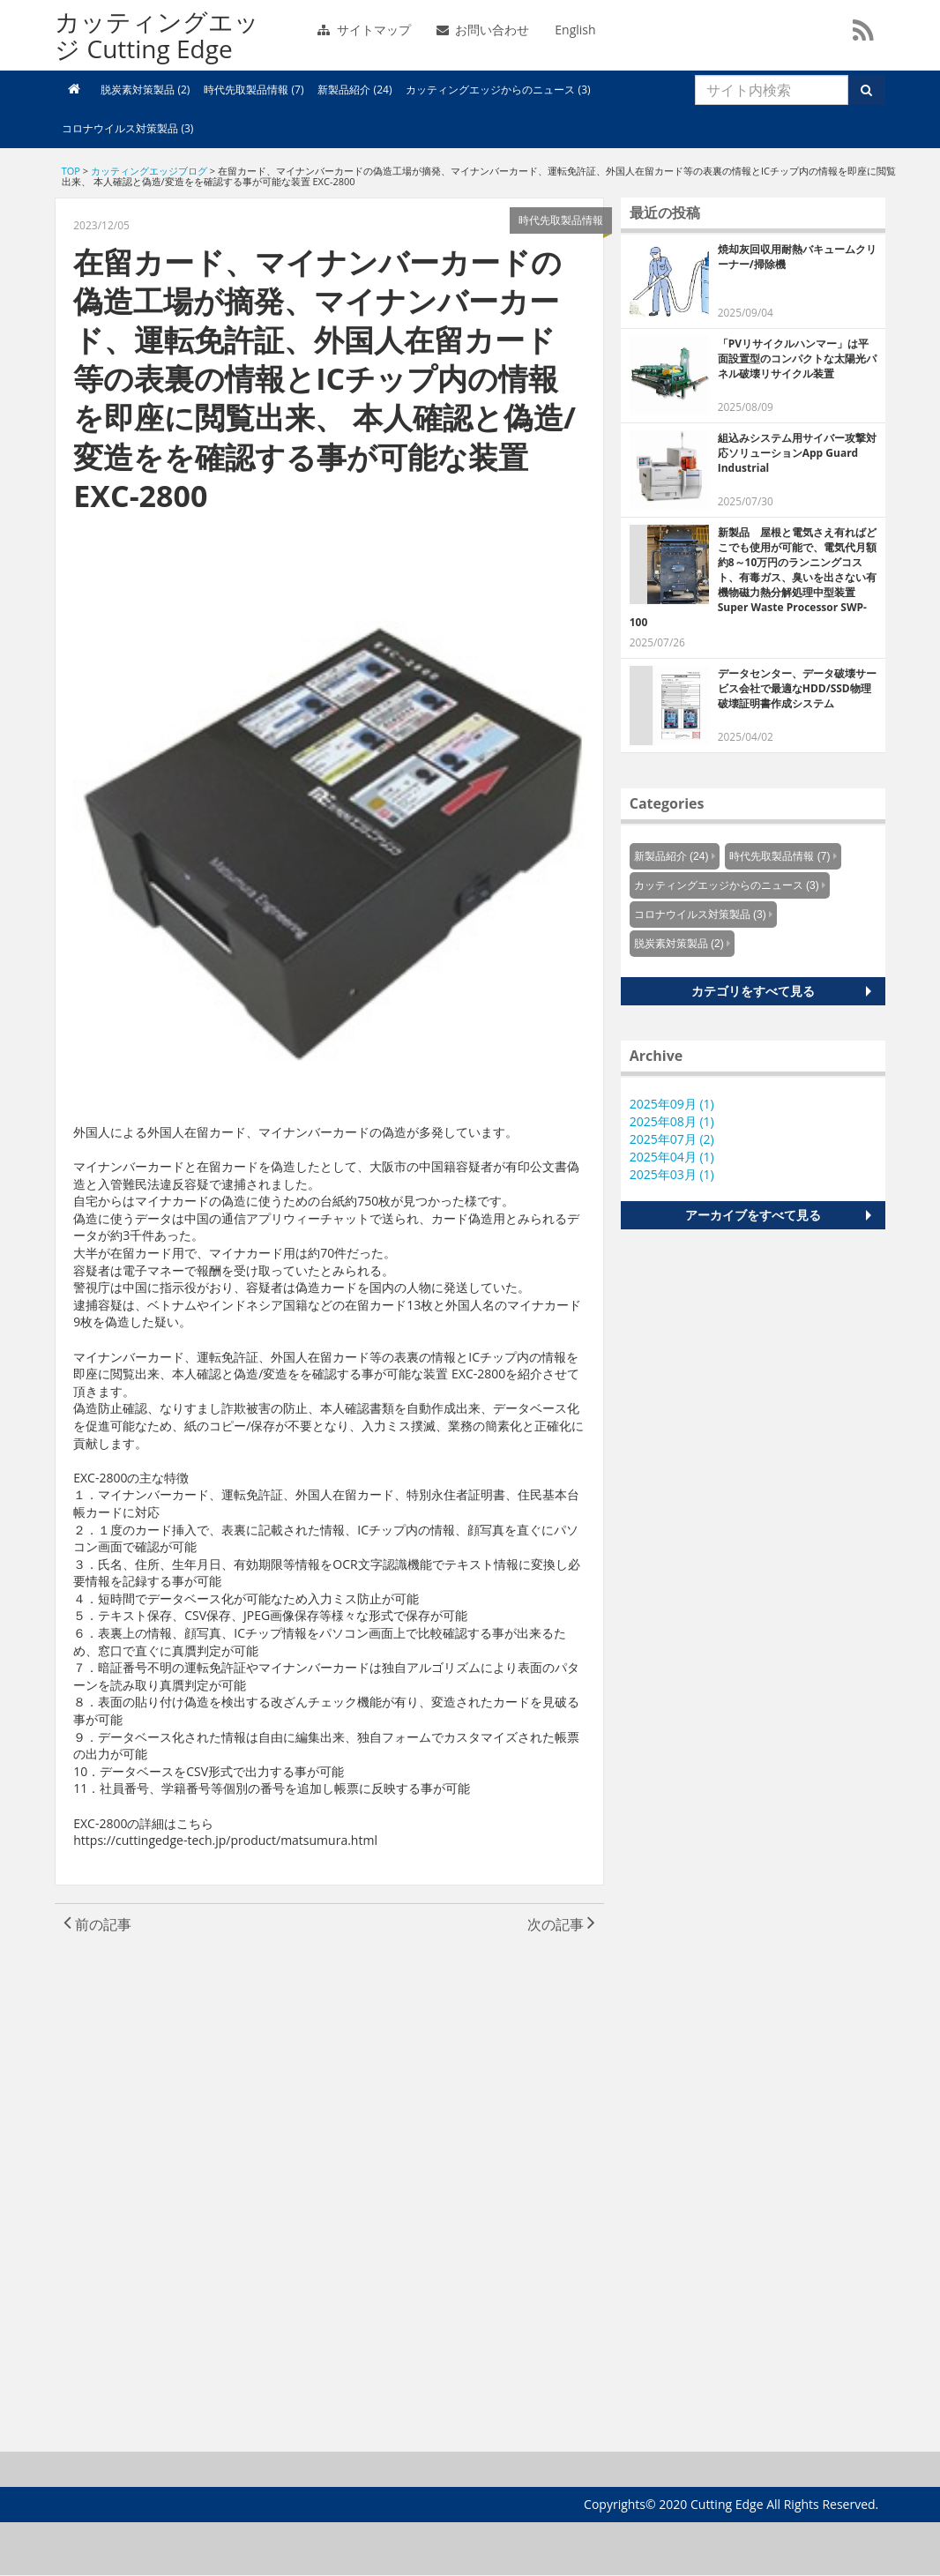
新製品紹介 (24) (354, 89)
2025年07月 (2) (672, 1139)
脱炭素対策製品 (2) (145, 89)
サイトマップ (364, 29)
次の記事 (561, 1924)
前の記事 (97, 1924)
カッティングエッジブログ (149, 170)
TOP (71, 170)
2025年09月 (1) (672, 1103)
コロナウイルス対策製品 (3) (127, 128)
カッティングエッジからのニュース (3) (498, 89)
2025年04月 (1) (672, 1156)
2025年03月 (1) (672, 1174)
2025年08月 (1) (672, 1121)
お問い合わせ (483, 29)
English (575, 29)
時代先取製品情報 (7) (253, 89)
